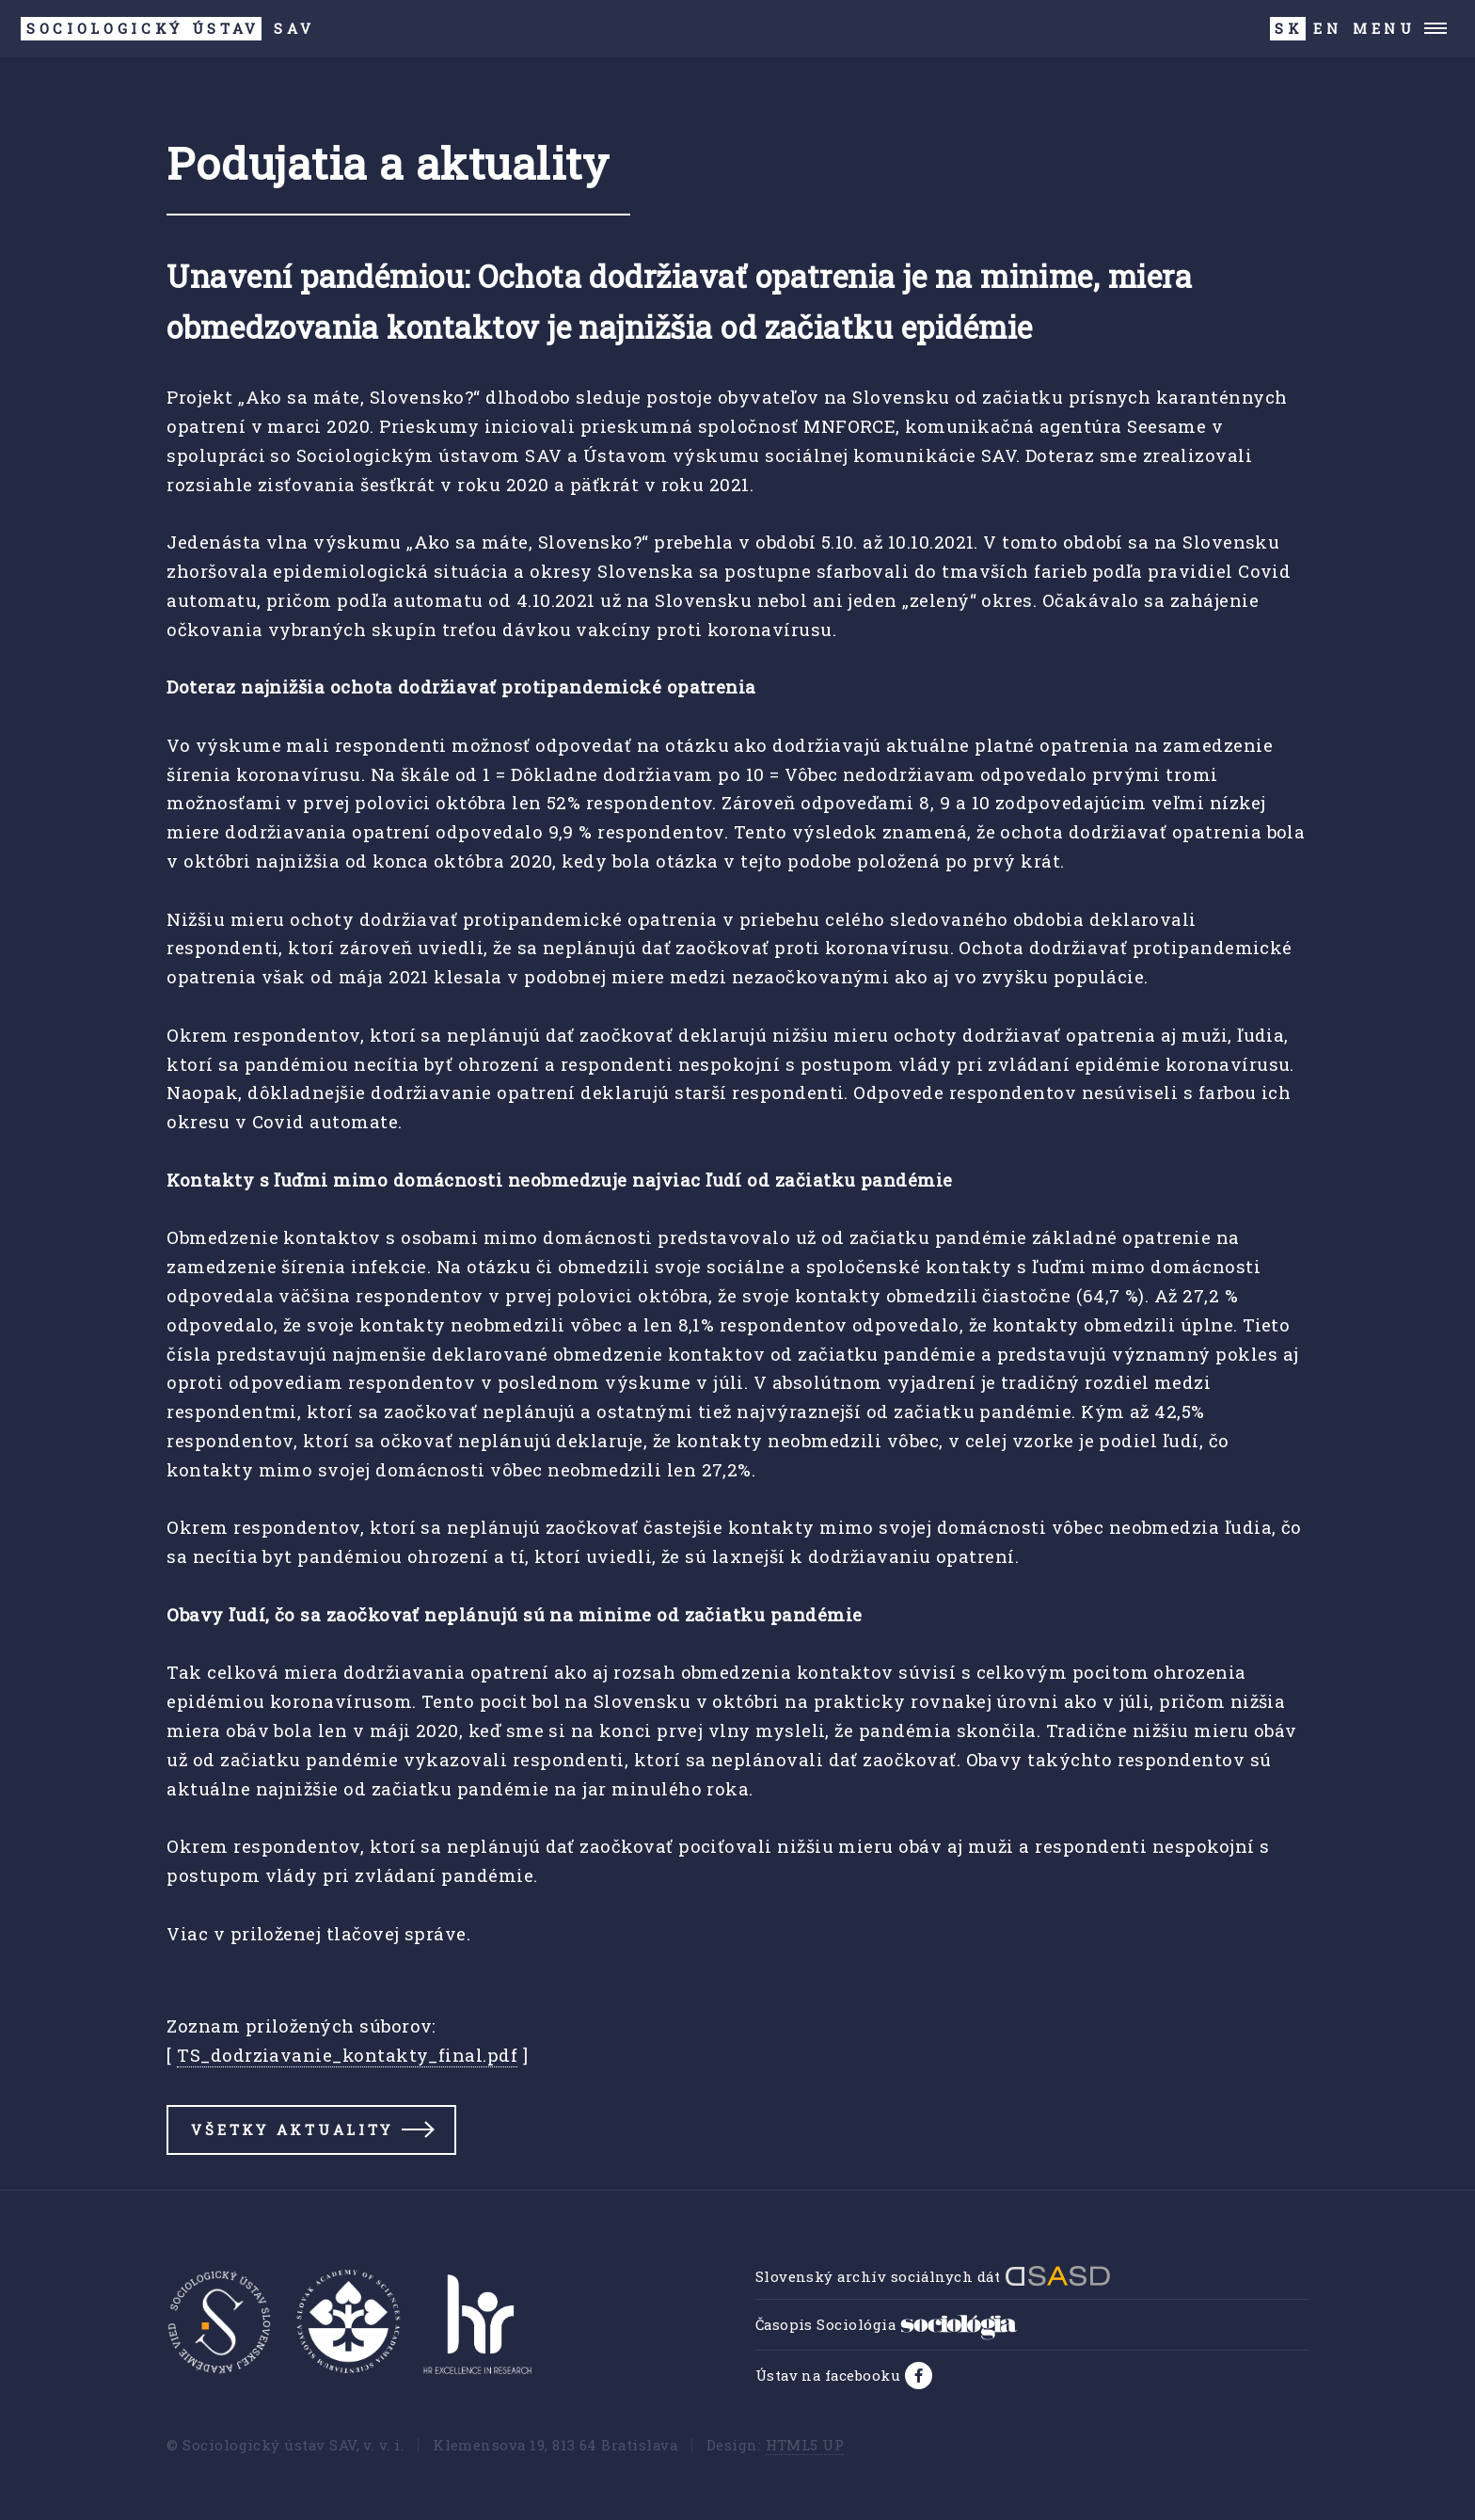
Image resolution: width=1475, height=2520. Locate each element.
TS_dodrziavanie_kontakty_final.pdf (347, 2054)
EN (1327, 28)
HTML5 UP (805, 2444)
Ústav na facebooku (830, 2375)
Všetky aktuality (292, 2129)
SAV (167, 28)
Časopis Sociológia (886, 2324)
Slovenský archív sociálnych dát (933, 2276)
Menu (1384, 28)
